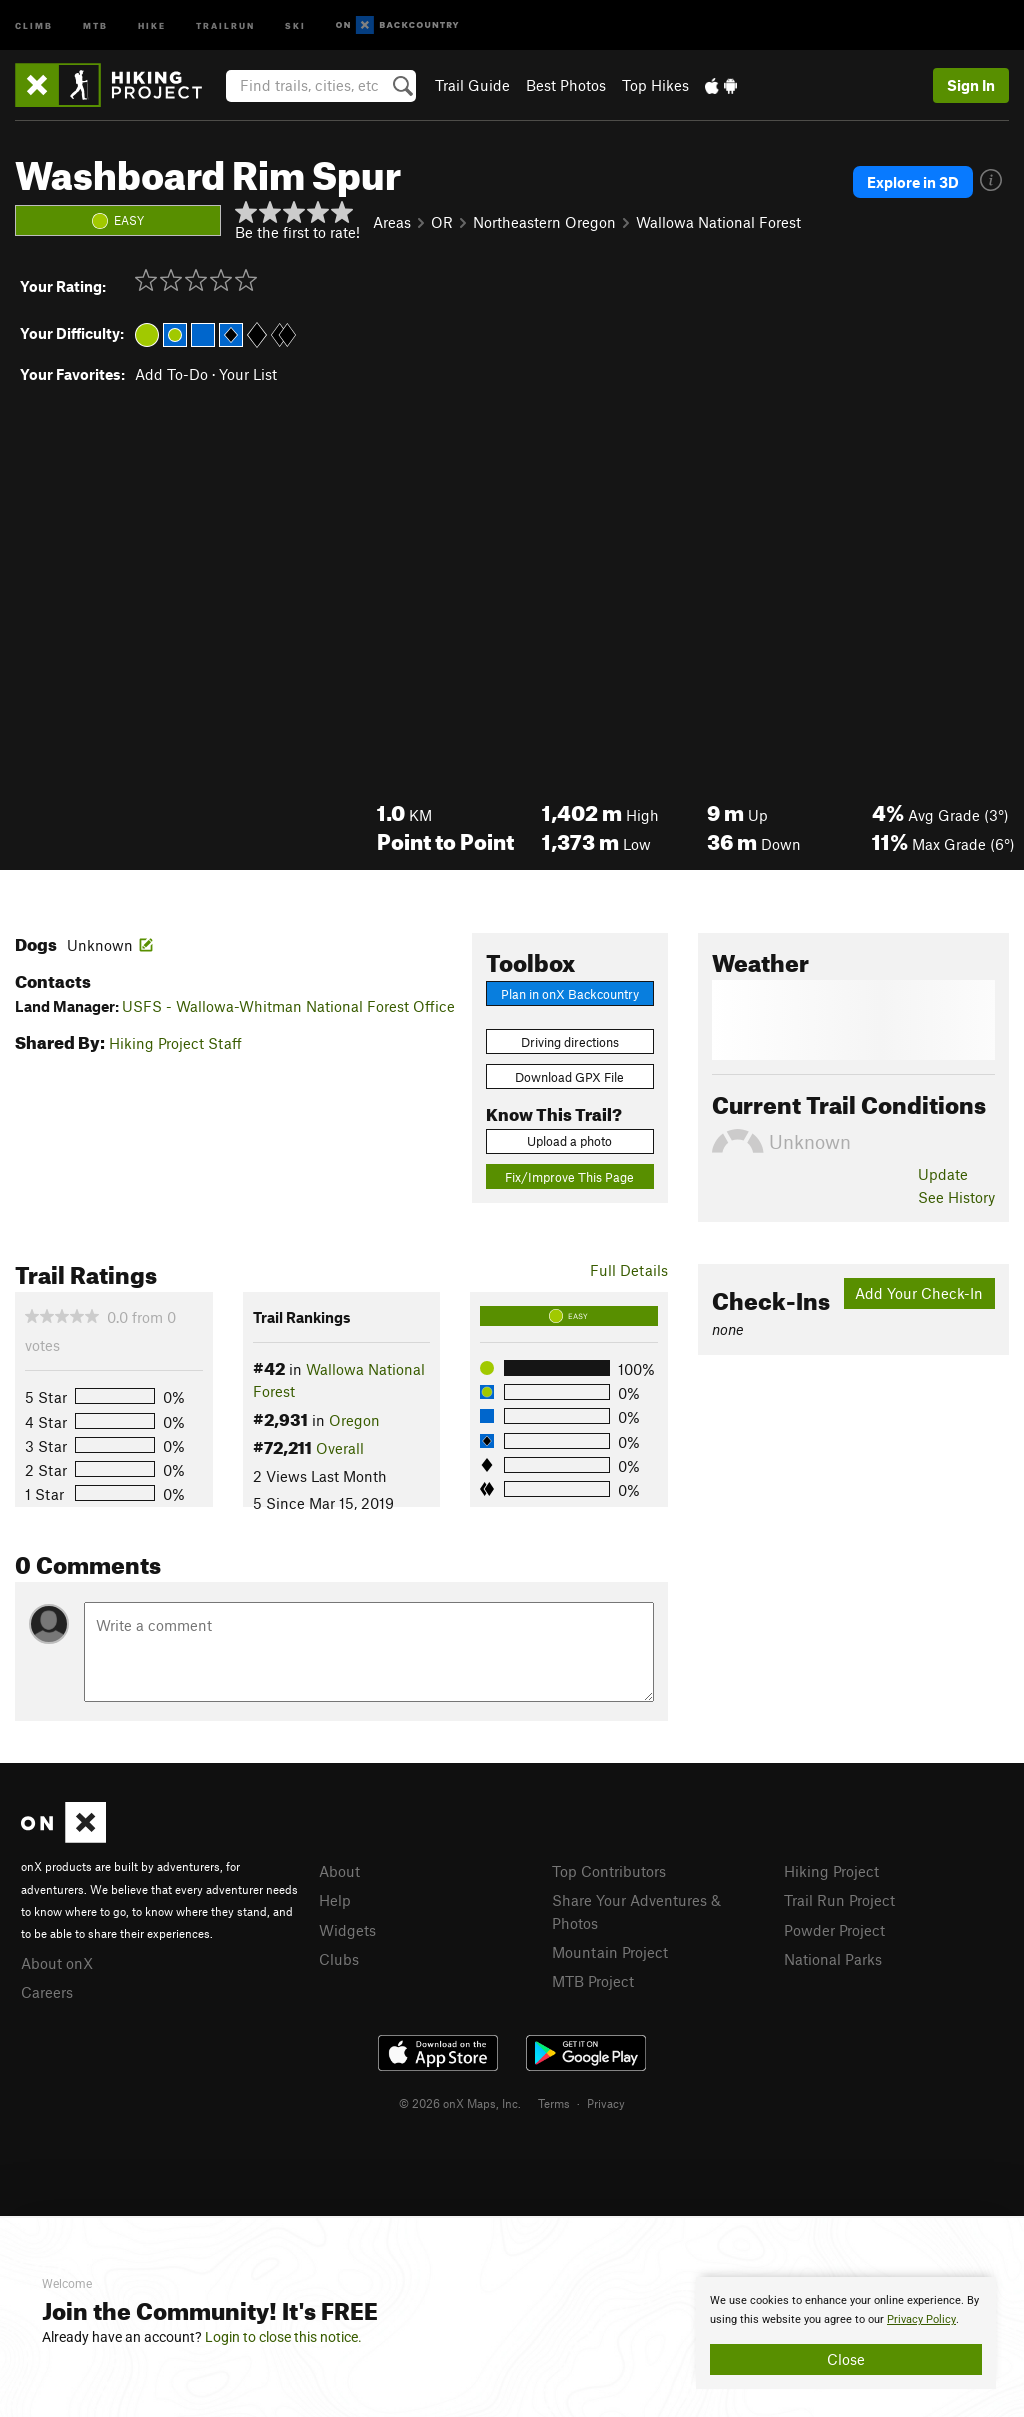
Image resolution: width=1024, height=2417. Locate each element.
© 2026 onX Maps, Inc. (460, 2103)
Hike (152, 24)
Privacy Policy (921, 2319)
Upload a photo (569, 1141)
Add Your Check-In (919, 1293)
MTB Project (593, 1981)
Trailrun (225, 24)
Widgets (347, 1930)
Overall (340, 1448)
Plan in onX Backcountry (570, 994)
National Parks (833, 1959)
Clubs (339, 1959)
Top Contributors (609, 1871)
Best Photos (566, 85)
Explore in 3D (913, 182)
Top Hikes (655, 85)
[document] (846, 2333)
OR (442, 222)
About (339, 1871)
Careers (47, 1992)
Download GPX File (569, 1077)
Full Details (629, 1270)
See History (956, 1197)
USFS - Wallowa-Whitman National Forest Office (288, 1006)
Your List (248, 374)
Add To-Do (171, 374)
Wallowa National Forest (718, 222)
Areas (392, 222)
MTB (95, 24)
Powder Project (834, 1930)
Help (335, 1900)
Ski (295, 24)
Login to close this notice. (283, 2337)
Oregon (354, 1420)
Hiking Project (831, 1871)
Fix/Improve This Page (569, 1177)
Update (943, 1174)
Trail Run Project (839, 1900)
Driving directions (570, 1042)
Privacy (606, 2103)
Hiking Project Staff (175, 1043)
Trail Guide (472, 85)
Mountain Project (610, 1952)
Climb (34, 24)
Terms (554, 2103)
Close (846, 2359)
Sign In (971, 85)
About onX (57, 1963)
